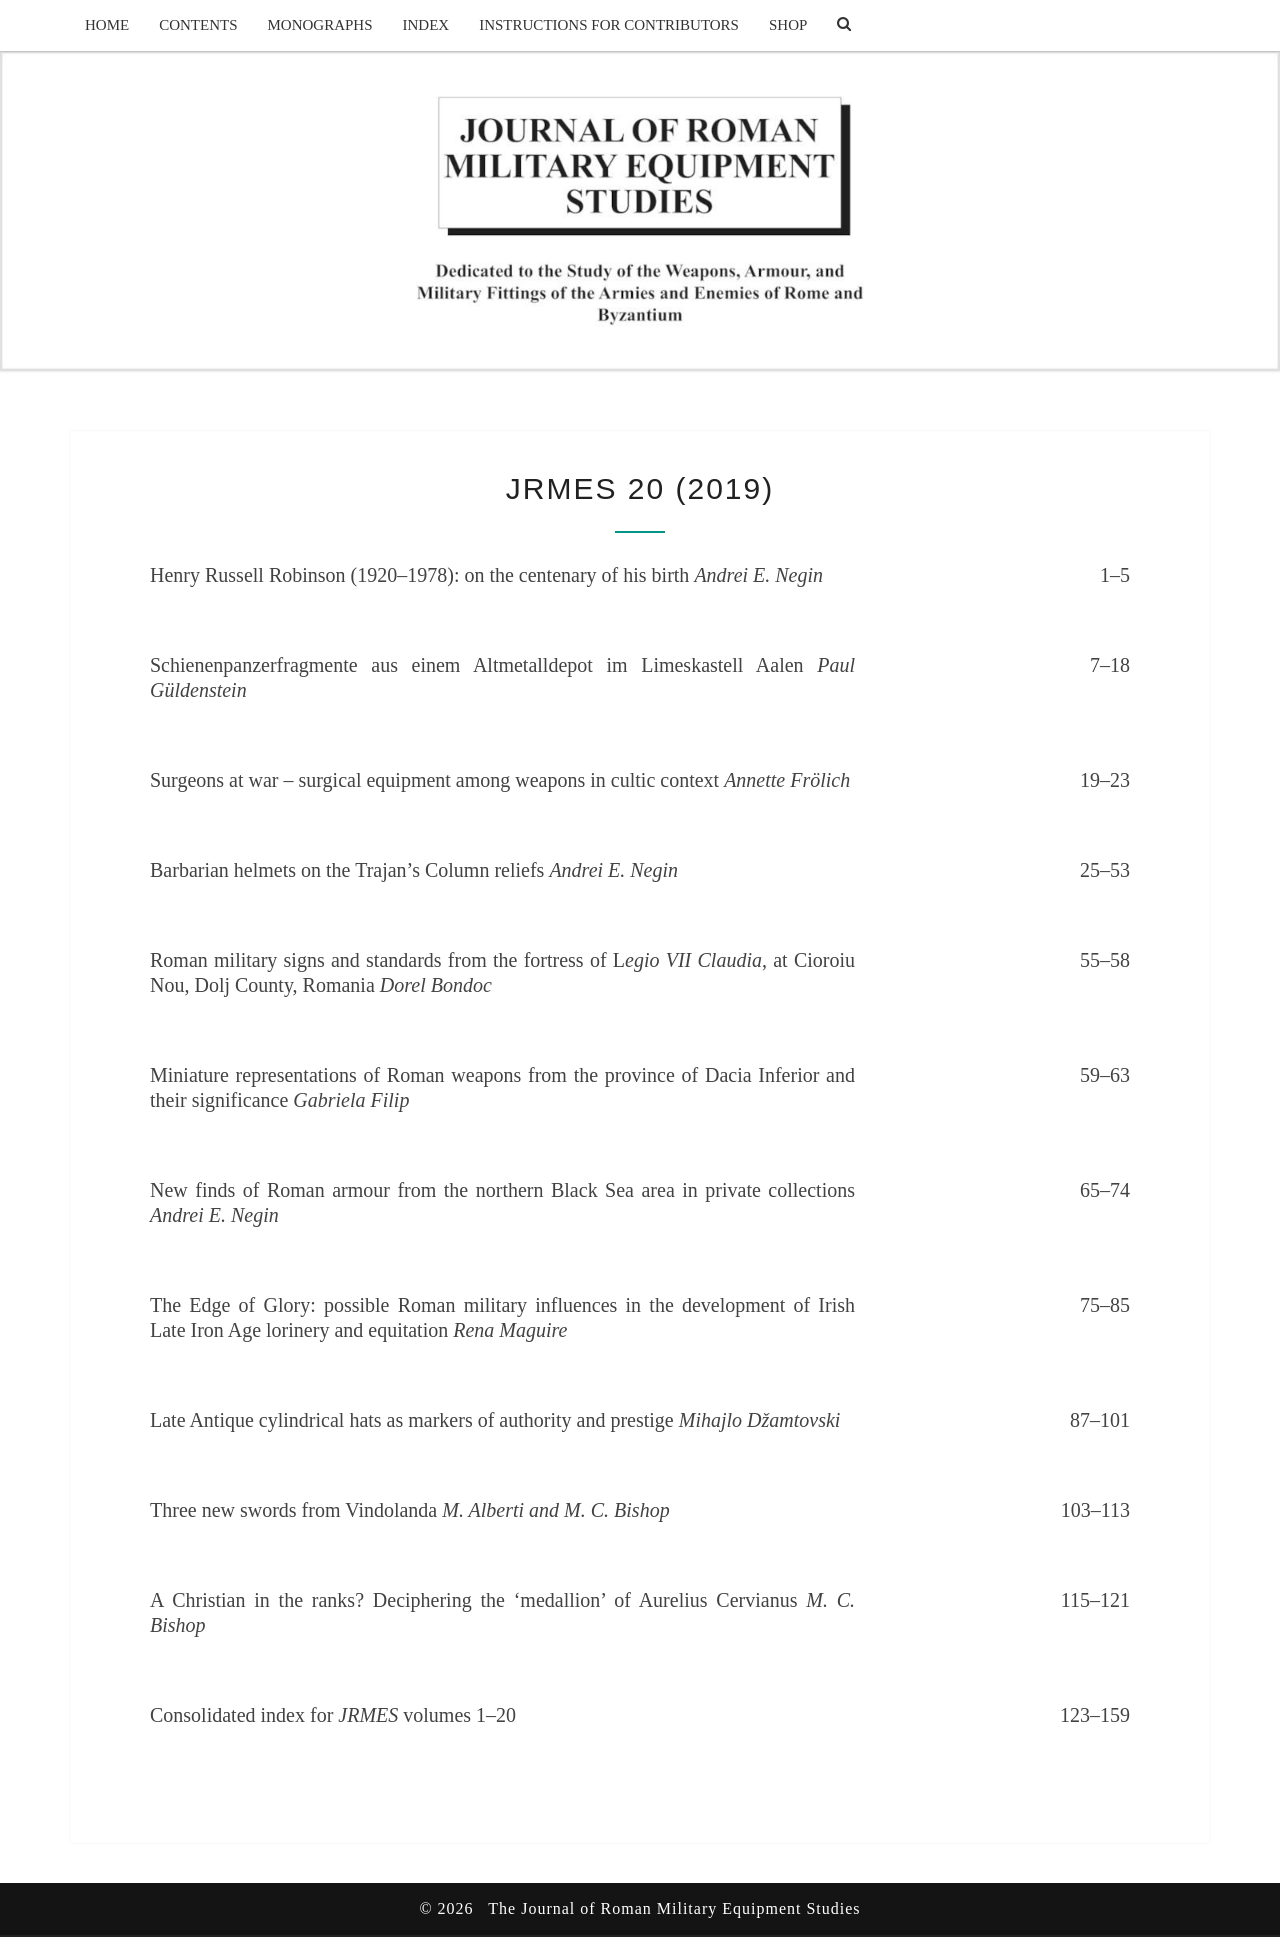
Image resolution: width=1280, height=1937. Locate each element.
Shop (788, 25)
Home (107, 25)
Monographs (320, 25)
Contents (198, 25)
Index (426, 25)
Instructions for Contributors (609, 25)
